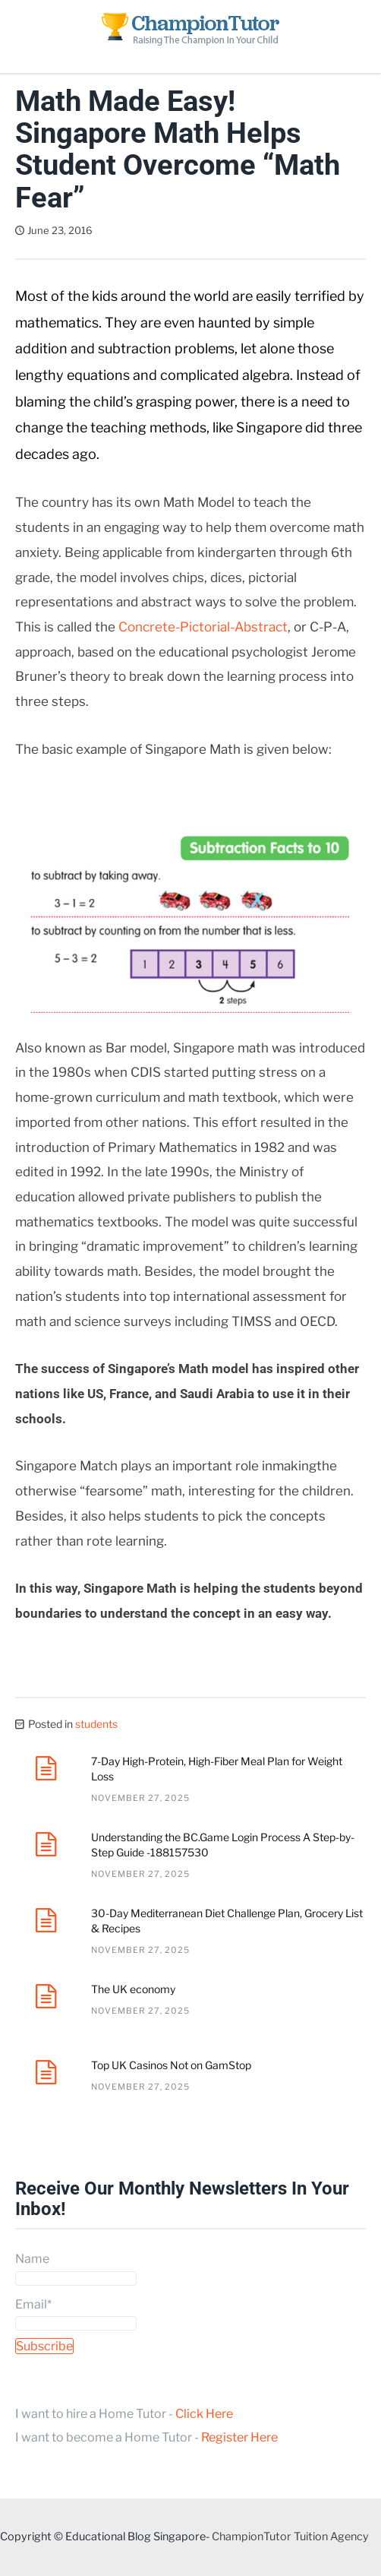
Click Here (204, 2414)
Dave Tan (135, 230)
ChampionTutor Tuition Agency (290, 2536)
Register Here (239, 2437)
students (96, 1723)
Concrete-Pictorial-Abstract (203, 627)
